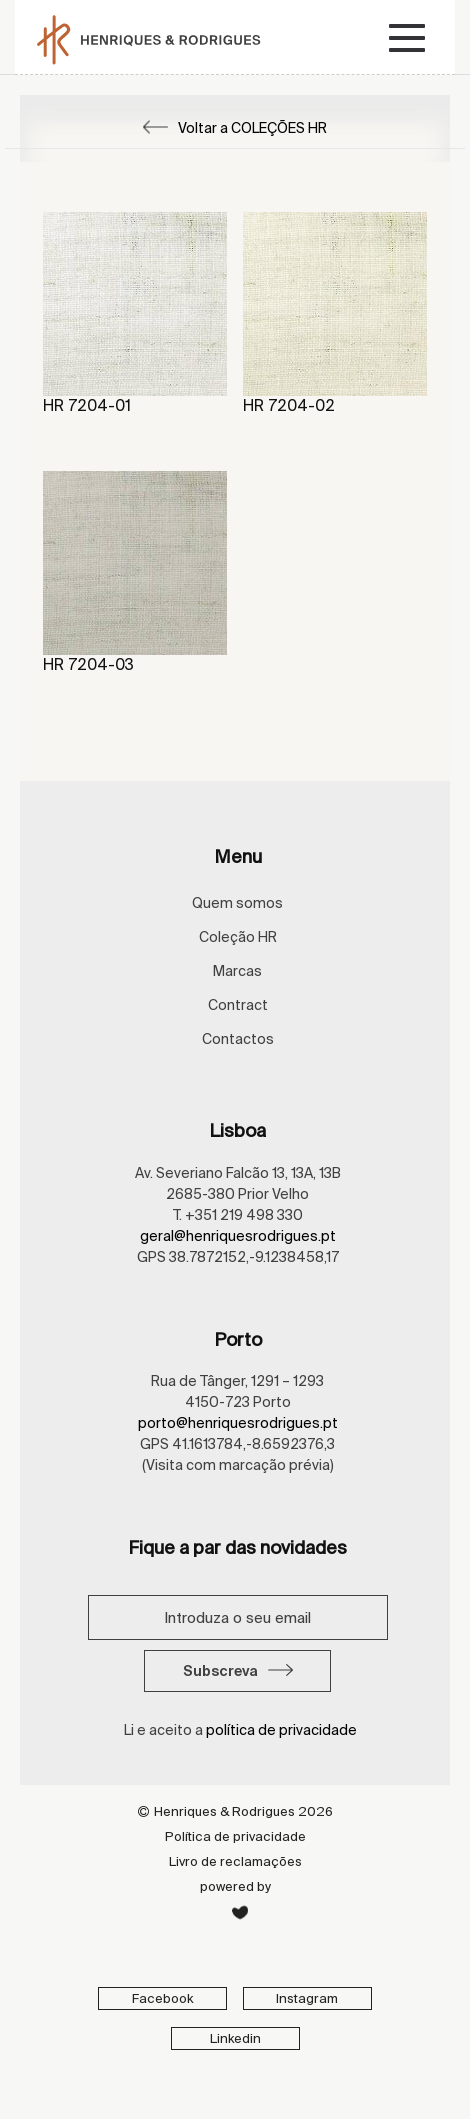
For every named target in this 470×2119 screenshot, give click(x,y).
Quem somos (237, 903)
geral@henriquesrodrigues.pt (238, 1236)
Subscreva (238, 1671)
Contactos (238, 1039)
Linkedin (235, 2038)
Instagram (307, 1998)
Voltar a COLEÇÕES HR (235, 128)
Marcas (237, 971)
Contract (238, 1005)
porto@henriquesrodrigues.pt (238, 1423)
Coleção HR (238, 937)
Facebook (162, 1998)
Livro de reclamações (235, 1861)
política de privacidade (281, 1730)
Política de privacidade (235, 1836)
